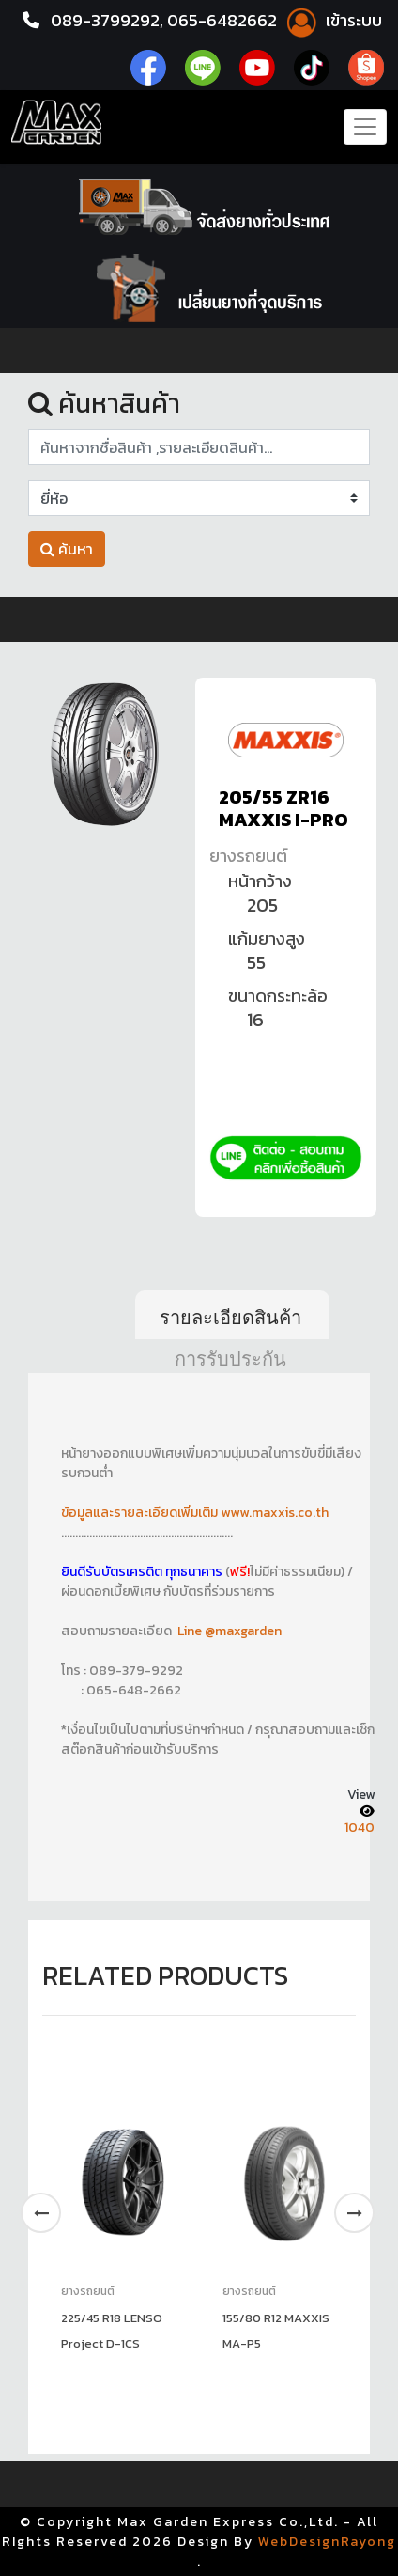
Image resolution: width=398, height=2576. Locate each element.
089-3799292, (107, 20)
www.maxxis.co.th (275, 1512)
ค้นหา (66, 549)
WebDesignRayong (327, 2542)
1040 (359, 1827)
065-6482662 (224, 20)
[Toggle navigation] (365, 127)
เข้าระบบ (331, 20)
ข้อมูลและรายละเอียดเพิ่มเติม (141, 1512)
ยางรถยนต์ (248, 855)
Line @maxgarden (228, 1631)
